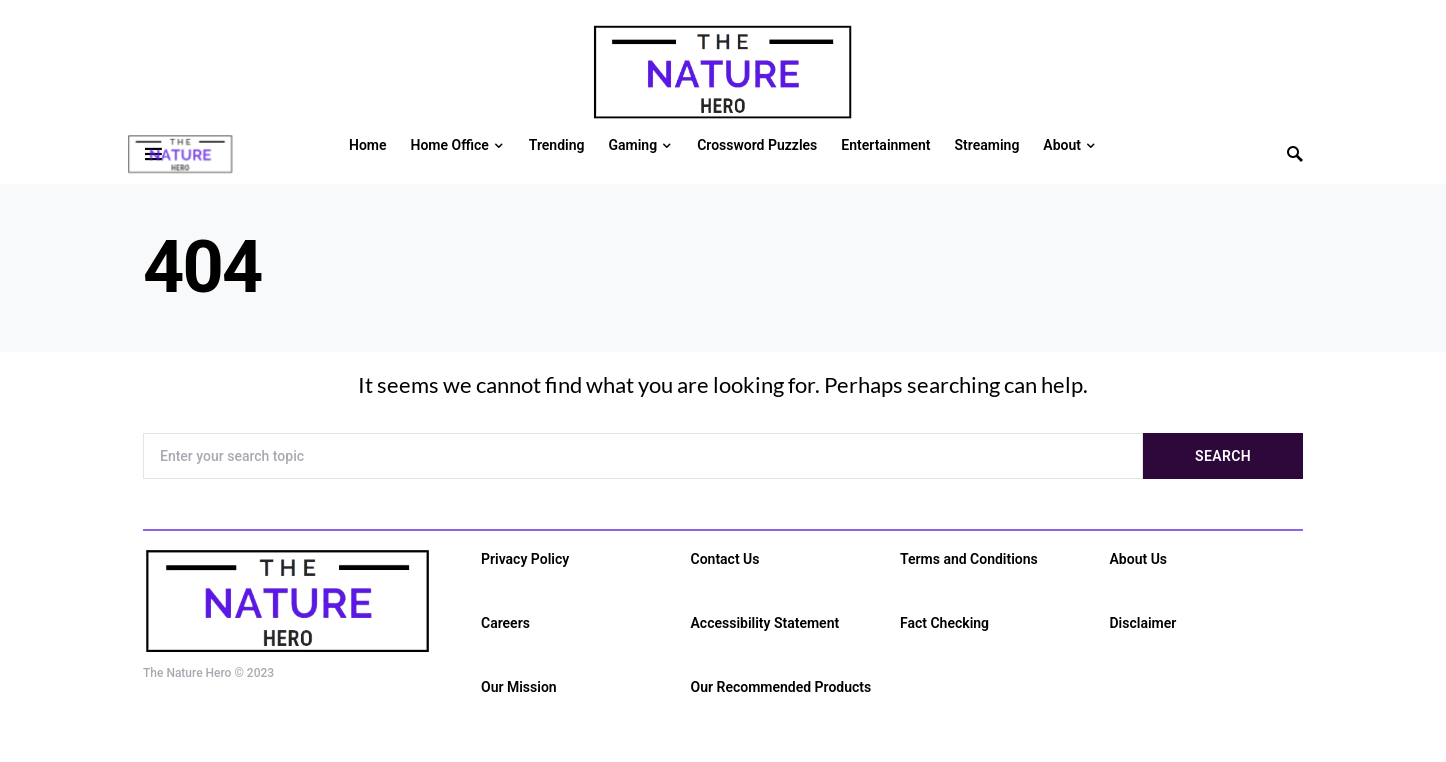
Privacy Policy (525, 559)
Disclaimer (1143, 623)
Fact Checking (944, 623)
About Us (1139, 559)
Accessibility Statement (765, 623)
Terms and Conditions (969, 559)
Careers (505, 623)
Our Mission (519, 687)
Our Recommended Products (781, 687)
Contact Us (725, 559)
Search (1223, 456)
